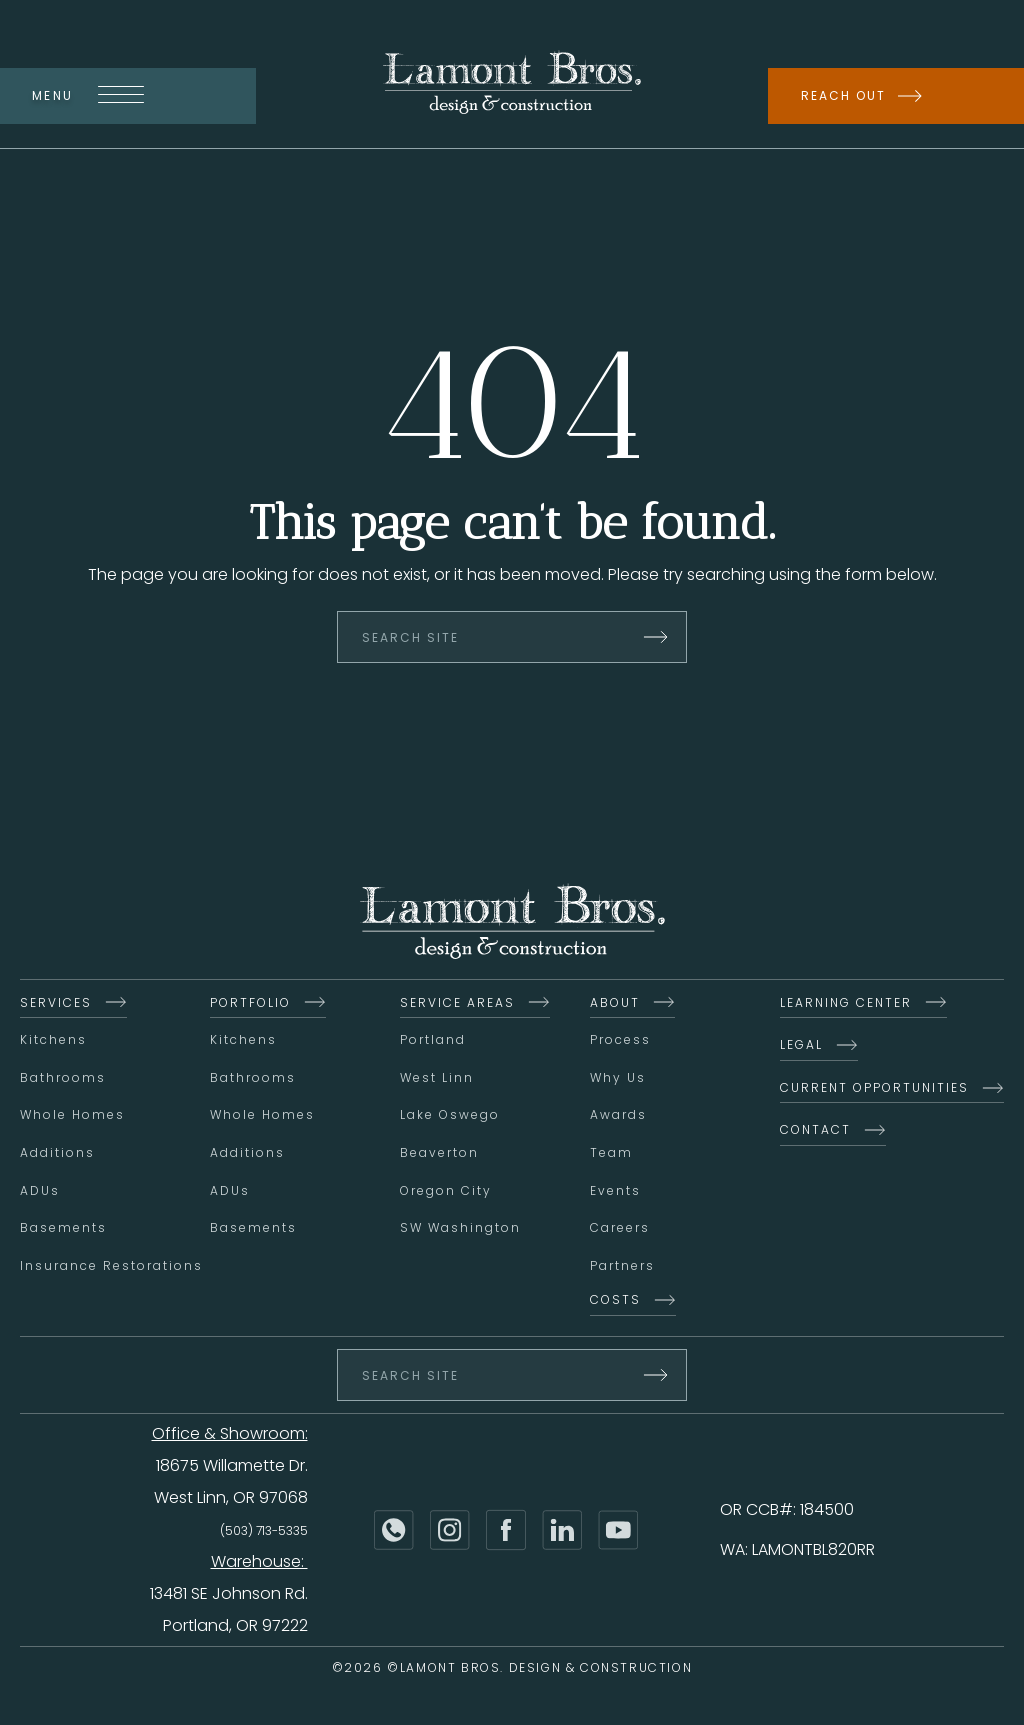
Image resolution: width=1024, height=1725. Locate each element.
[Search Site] (512, 639)
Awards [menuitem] (618, 1116)
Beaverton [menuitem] (439, 1154)
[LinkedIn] (562, 1532)
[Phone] (394, 1532)
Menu (88, 96)
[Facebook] (506, 1532)
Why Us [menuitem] (618, 1079)
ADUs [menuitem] (40, 1192)
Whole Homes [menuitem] (72, 1116)
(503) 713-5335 (264, 1532)
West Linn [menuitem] (437, 1079)
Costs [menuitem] (615, 1301)
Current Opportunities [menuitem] (874, 1089)
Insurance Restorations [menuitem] (111, 1267)
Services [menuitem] (56, 1004)
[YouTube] (618, 1532)
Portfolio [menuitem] (250, 1004)
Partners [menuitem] (622, 1267)
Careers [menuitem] (620, 1229)
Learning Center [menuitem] (846, 1004)
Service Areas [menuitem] (457, 1004)
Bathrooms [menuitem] (63, 1079)
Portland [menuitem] (433, 1041)
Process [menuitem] (620, 1041)
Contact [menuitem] (815, 1131)
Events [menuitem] (615, 1192)
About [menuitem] (615, 1004)
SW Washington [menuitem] (460, 1229)
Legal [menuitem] (801, 1046)
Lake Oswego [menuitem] (450, 1116)
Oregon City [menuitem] (446, 1192)
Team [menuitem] (611, 1154)
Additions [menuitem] (57, 1154)
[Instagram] (450, 1532)
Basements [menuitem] (63, 1229)
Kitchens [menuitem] (53, 1041)
